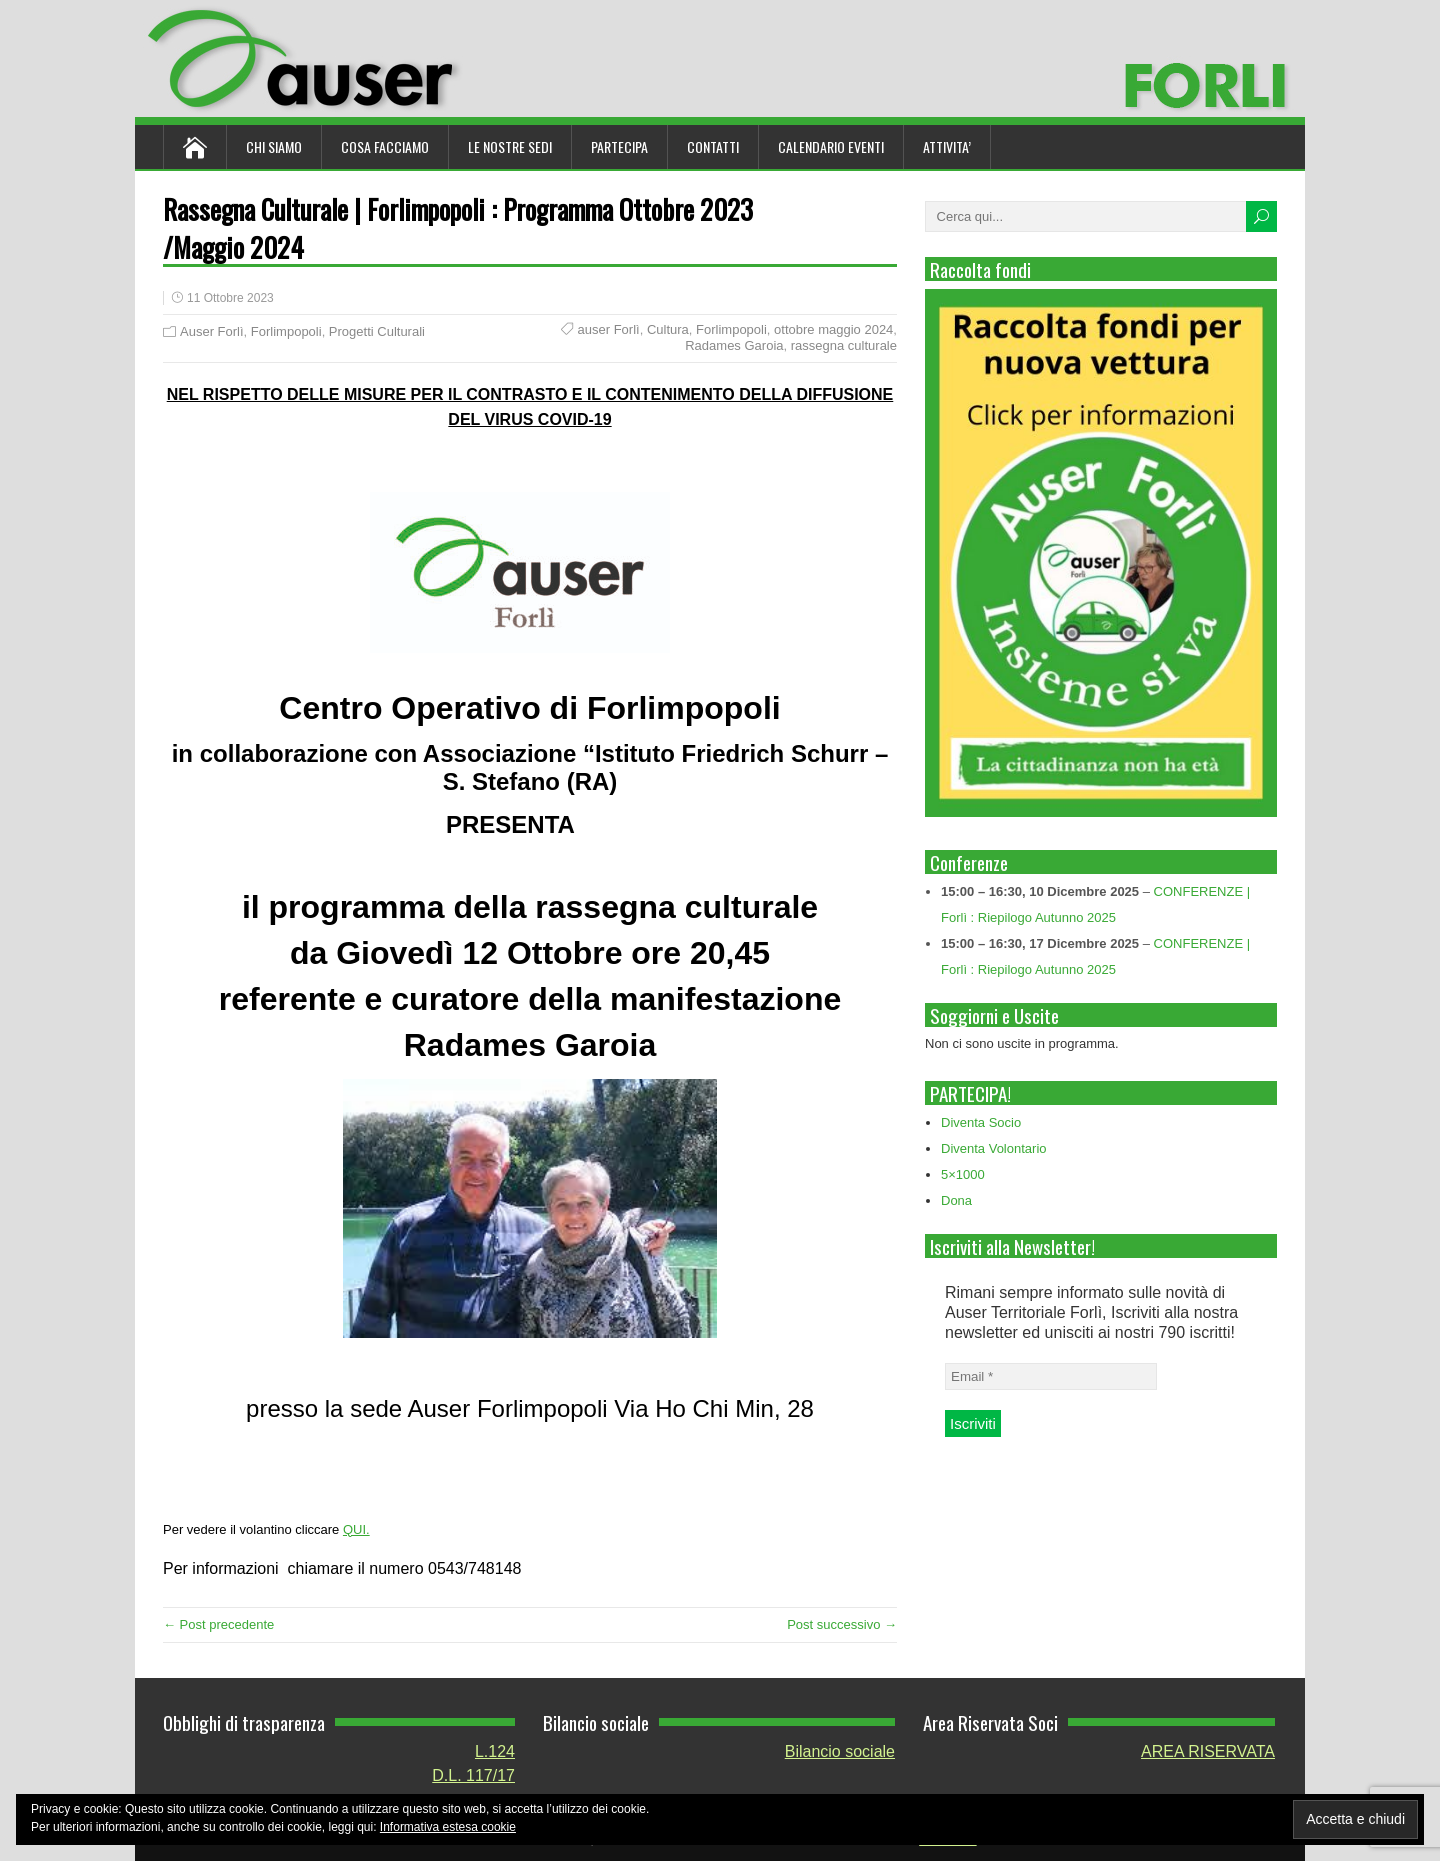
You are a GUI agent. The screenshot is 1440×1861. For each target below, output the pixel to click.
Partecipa (619, 146)
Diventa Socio (981, 1122)
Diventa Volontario (994, 1148)
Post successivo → (842, 1624)
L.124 (495, 1751)
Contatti (713, 146)
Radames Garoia (734, 345)
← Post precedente (218, 1624)
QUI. (356, 1529)
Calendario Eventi (831, 146)
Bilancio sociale (840, 1751)
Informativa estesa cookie (448, 1827)
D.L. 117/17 (473, 1775)
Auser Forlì (212, 331)
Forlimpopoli (286, 331)
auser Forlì (609, 329)
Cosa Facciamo (385, 146)
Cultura (668, 329)
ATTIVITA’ (947, 146)
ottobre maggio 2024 (833, 329)
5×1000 (963, 1174)
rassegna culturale (844, 345)
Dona (956, 1200)
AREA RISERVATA (1208, 1751)
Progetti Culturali (377, 331)
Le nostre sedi (510, 146)
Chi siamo (274, 146)
